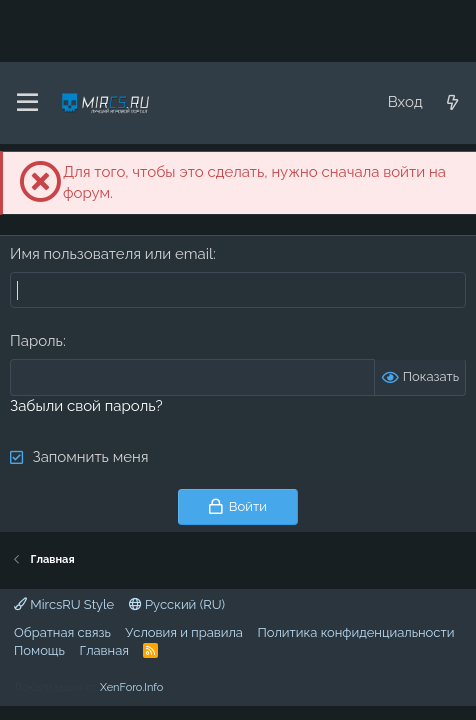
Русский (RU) (177, 604)
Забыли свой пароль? (86, 406)
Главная (104, 650)
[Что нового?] (452, 103)
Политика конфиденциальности (355, 632)
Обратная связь (62, 632)
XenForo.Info (131, 687)
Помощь (39, 650)
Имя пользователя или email (111, 254)
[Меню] (27, 103)
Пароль (36, 341)
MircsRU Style (64, 604)
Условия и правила (184, 632)
